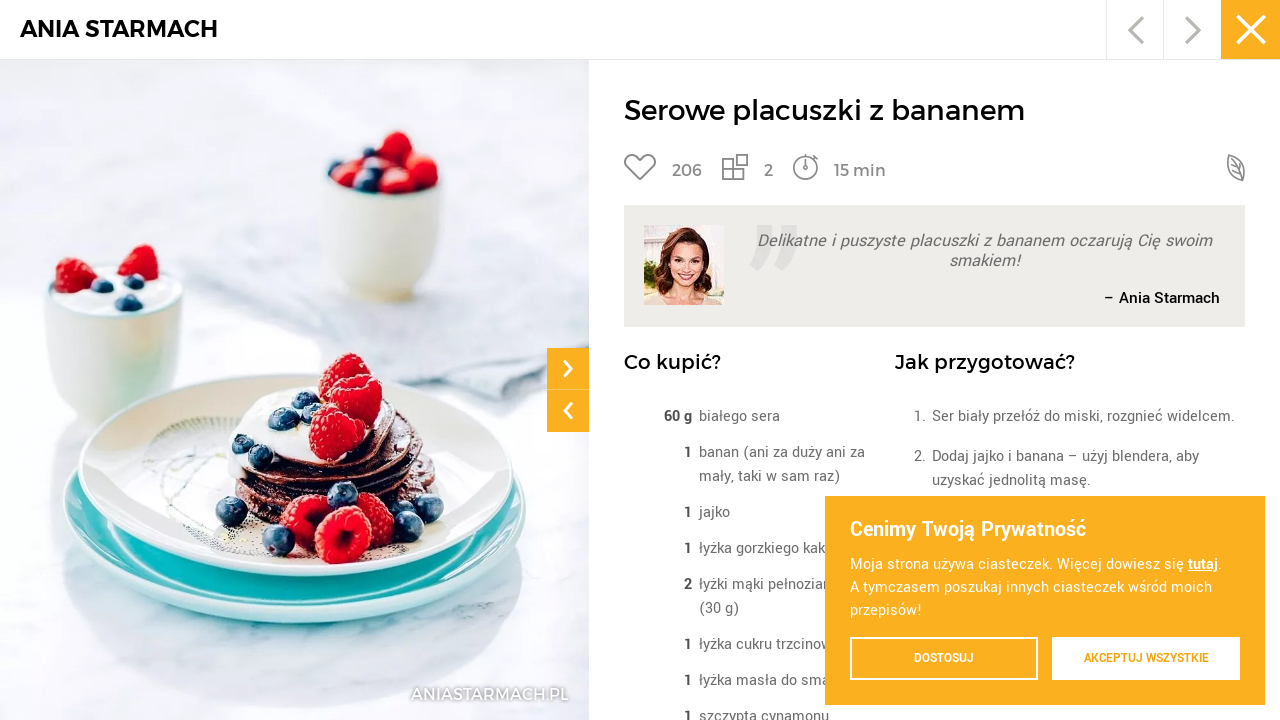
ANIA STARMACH (119, 29)
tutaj (1203, 563)
